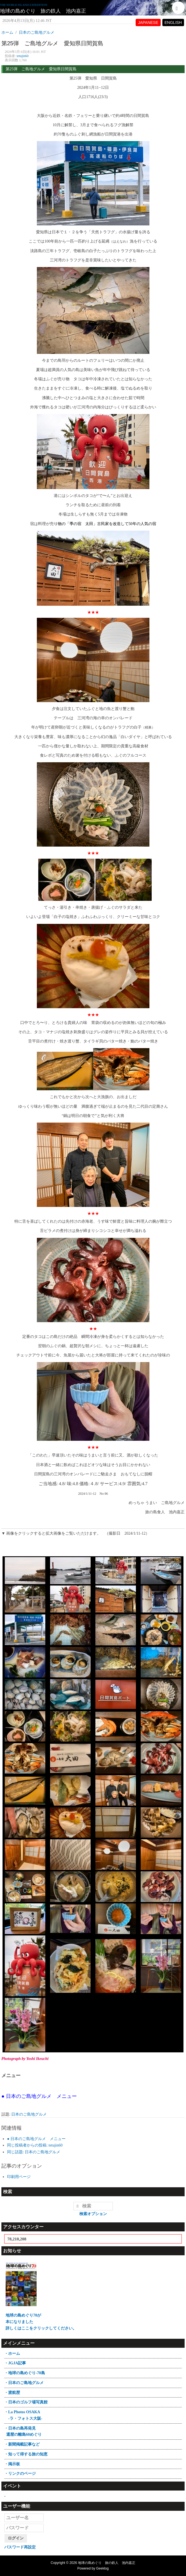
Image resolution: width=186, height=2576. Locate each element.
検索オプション (93, 2214)
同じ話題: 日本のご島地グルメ (33, 2152)
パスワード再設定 (20, 2547)
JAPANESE (148, 22)
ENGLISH (173, 22)
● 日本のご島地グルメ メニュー (36, 2139)
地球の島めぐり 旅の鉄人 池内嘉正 (43, 11)
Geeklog (102, 2568)
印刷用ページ (19, 2177)
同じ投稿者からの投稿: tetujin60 (34, 2145)
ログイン (16, 2538)
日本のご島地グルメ (29, 2114)
